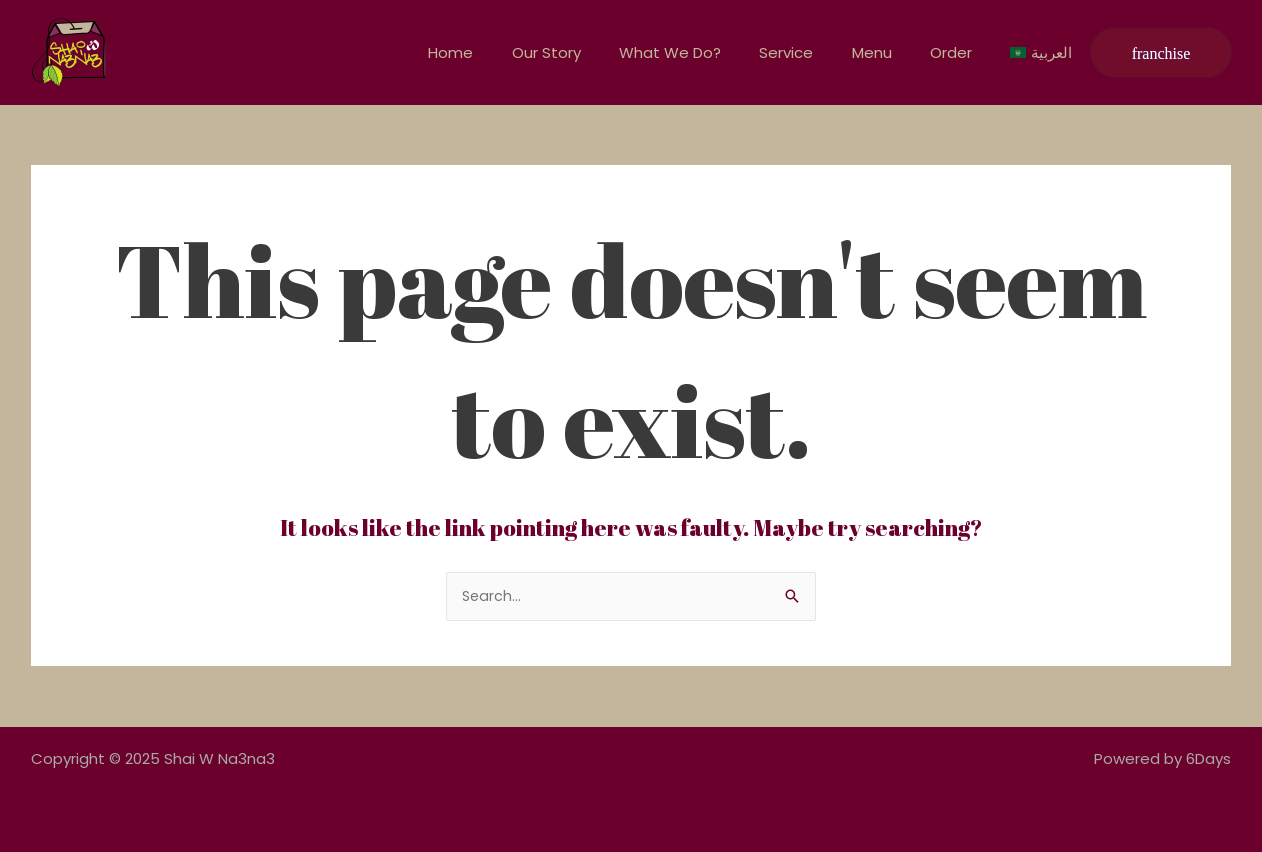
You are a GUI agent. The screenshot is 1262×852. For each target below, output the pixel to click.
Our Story (592, 52)
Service (816, 52)
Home (505, 52)
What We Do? (708, 52)
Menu (893, 52)
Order (964, 52)
